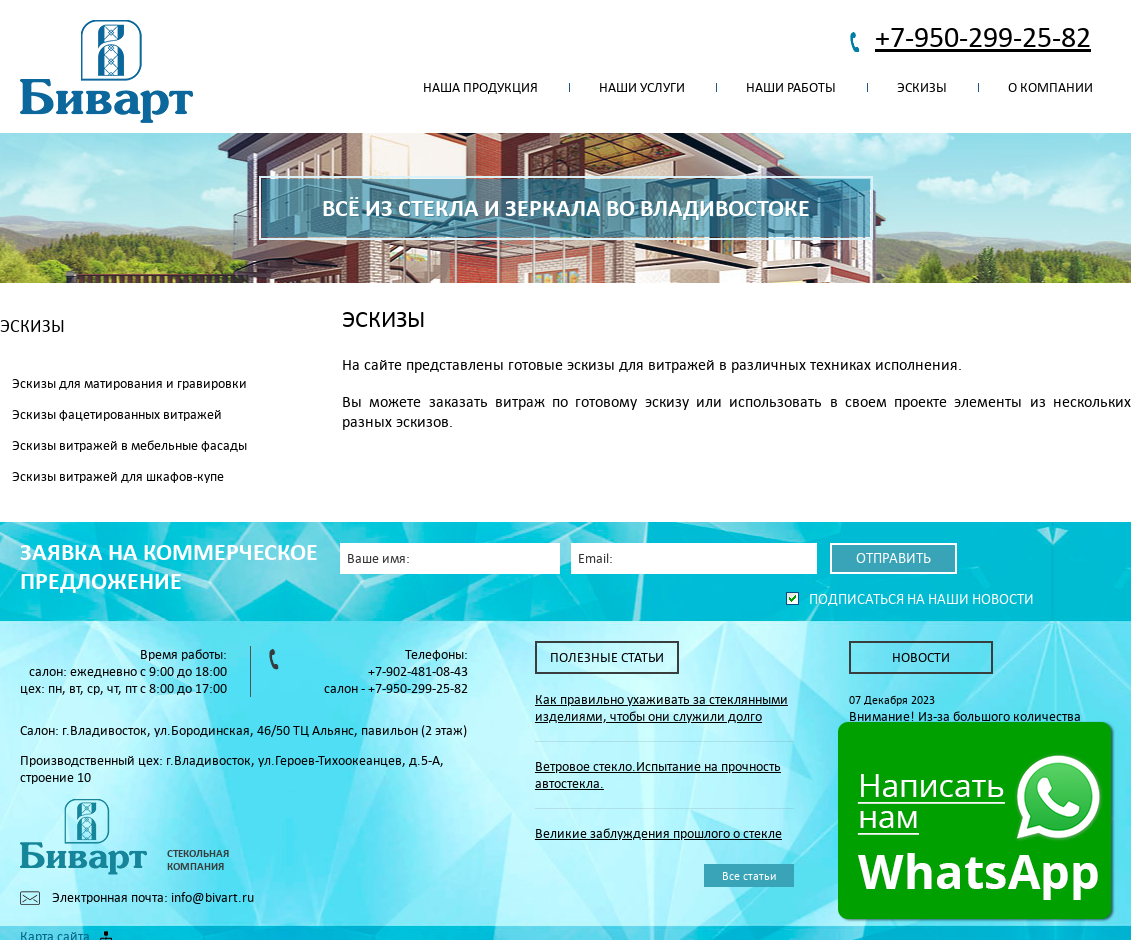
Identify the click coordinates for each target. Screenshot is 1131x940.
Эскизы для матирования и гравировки (129, 383)
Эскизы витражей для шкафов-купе (118, 476)
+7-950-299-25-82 (983, 36)
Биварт (106, 72)
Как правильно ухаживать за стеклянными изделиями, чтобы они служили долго (661, 708)
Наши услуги (642, 87)
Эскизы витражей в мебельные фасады (129, 445)
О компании (1050, 87)
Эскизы (922, 87)
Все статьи (749, 875)
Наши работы (791, 87)
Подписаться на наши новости (921, 599)
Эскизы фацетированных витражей (117, 414)
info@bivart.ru (212, 897)
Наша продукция (480, 87)
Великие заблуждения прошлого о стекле (658, 833)
